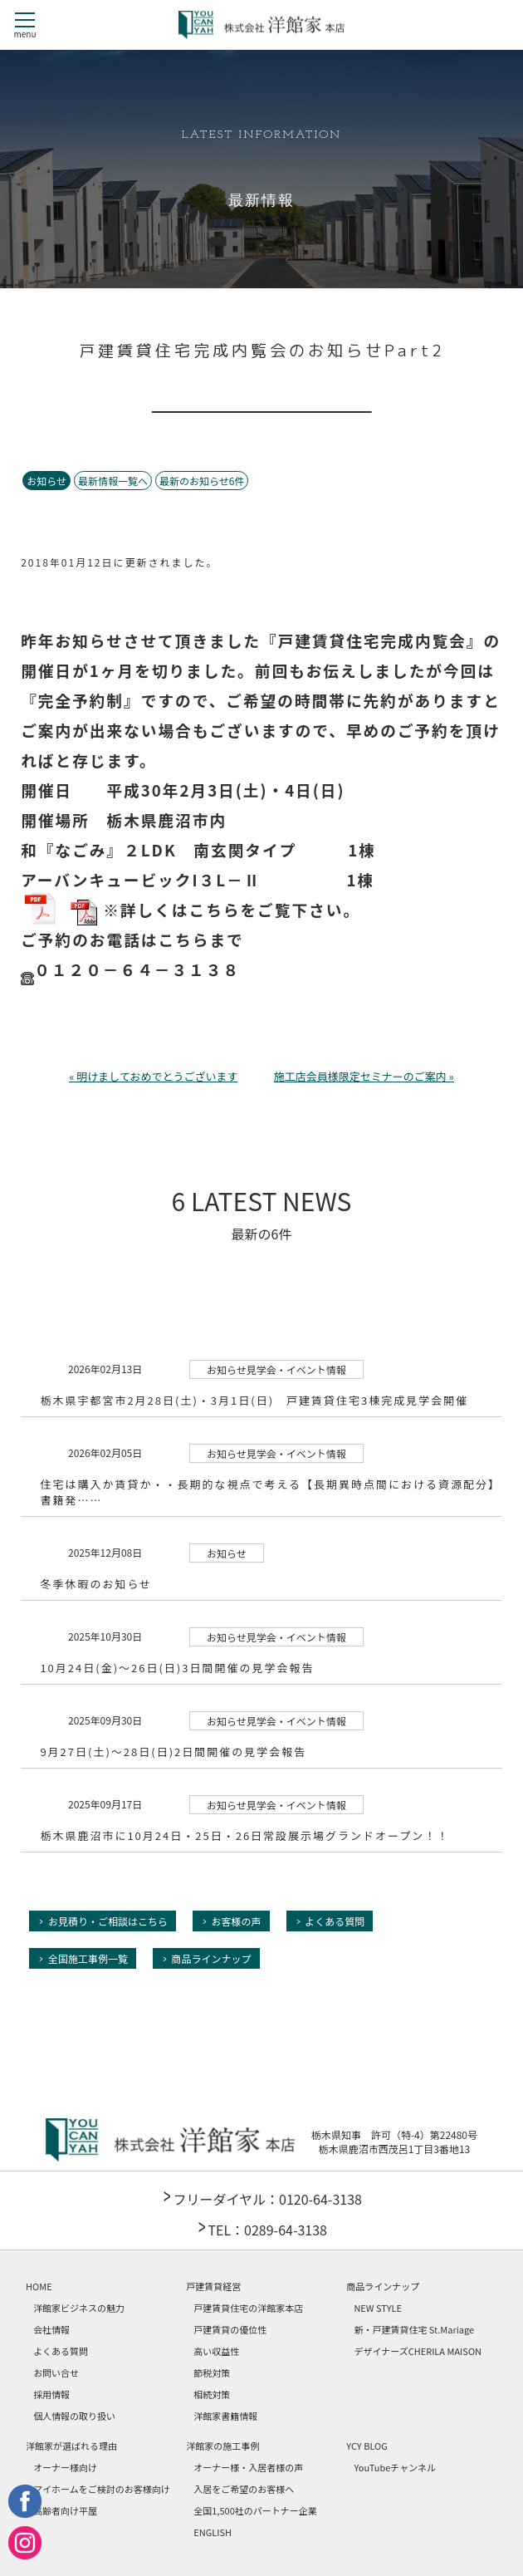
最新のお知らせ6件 (201, 480)
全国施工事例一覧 (88, 1958)
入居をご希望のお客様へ (243, 2488)
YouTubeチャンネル (395, 2467)
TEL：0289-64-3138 (267, 2230)
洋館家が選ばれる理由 (71, 2445)
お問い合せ (56, 2372)
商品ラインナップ (212, 1958)
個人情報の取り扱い (74, 2415)
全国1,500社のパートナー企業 (254, 2510)
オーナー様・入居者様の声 (248, 2467)
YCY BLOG (366, 2445)
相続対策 (211, 2394)
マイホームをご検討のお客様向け (101, 2488)
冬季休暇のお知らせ (96, 1584)
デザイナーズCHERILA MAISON (417, 2351)
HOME (39, 2286)
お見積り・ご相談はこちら (108, 1921)
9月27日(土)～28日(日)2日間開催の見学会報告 (173, 1751)
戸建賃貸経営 (213, 2286)
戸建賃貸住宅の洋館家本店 (248, 2307)
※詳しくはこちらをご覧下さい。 (215, 911)
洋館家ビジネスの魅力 (79, 2307)
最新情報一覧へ (113, 480)
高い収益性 (216, 2351)
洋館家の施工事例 (222, 2445)
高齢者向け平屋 (65, 2510)
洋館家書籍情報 (225, 2415)
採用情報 (51, 2394)
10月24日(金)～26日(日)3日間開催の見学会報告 (177, 1668)
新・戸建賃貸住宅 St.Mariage (414, 2329)
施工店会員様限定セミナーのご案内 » (364, 1076)
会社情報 (51, 2329)
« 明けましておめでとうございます (153, 1076)
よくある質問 (334, 1921)
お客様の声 (237, 1921)
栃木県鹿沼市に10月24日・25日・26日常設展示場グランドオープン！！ (244, 1835)
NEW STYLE (378, 2307)
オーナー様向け (65, 2467)
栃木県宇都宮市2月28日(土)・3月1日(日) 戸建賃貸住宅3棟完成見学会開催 (254, 1400)
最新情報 (261, 201)
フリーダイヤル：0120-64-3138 (267, 2199)
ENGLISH (212, 2532)
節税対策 (211, 2372)
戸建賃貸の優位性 (229, 2329)
